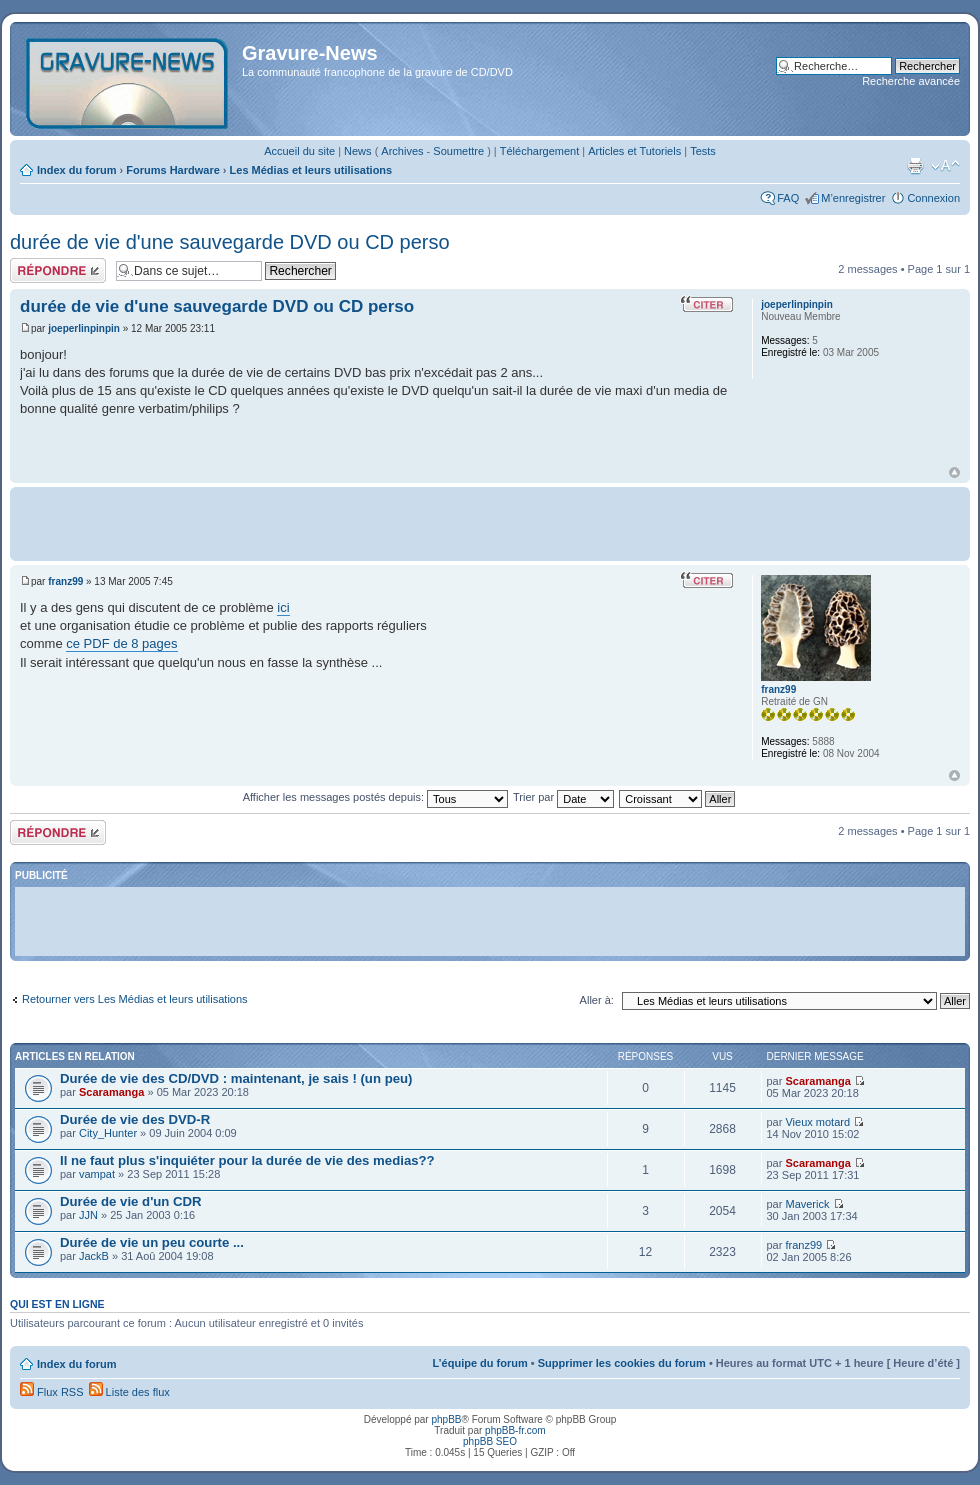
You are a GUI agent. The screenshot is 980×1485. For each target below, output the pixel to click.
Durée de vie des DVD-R (135, 1119)
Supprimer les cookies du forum (622, 1363)
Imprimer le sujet (915, 166)
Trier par (563, 797)
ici (283, 607)
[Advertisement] (490, 522)
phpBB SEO (490, 1441)
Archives (402, 151)
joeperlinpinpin (84, 328)
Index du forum (76, 170)
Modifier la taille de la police (945, 166)
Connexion (933, 198)
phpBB (446, 1419)
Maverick (807, 1204)
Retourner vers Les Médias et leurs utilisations (135, 999)
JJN (88, 1215)
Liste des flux (129, 1392)
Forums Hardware (173, 170)
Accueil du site (299, 151)
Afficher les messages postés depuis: (375, 797)
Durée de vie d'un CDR (131, 1201)
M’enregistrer (853, 198)
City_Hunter (108, 1133)
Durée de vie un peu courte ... (152, 1242)
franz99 (65, 581)
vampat (97, 1174)
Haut (954, 472)
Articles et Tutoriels (634, 151)
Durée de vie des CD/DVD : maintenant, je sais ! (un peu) (236, 1078)
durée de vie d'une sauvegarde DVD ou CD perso (230, 242)
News (358, 151)
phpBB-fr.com (515, 1430)
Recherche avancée (911, 81)
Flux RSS (52, 1392)
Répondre (58, 270)
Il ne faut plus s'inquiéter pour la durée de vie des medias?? (247, 1160)
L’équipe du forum (479, 1363)
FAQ (788, 198)
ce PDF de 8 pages (121, 643)
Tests (703, 151)
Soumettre (458, 151)
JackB (94, 1256)
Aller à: (597, 1000)
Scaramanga (111, 1092)
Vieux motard (817, 1122)
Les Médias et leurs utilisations (311, 170)
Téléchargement (540, 151)
